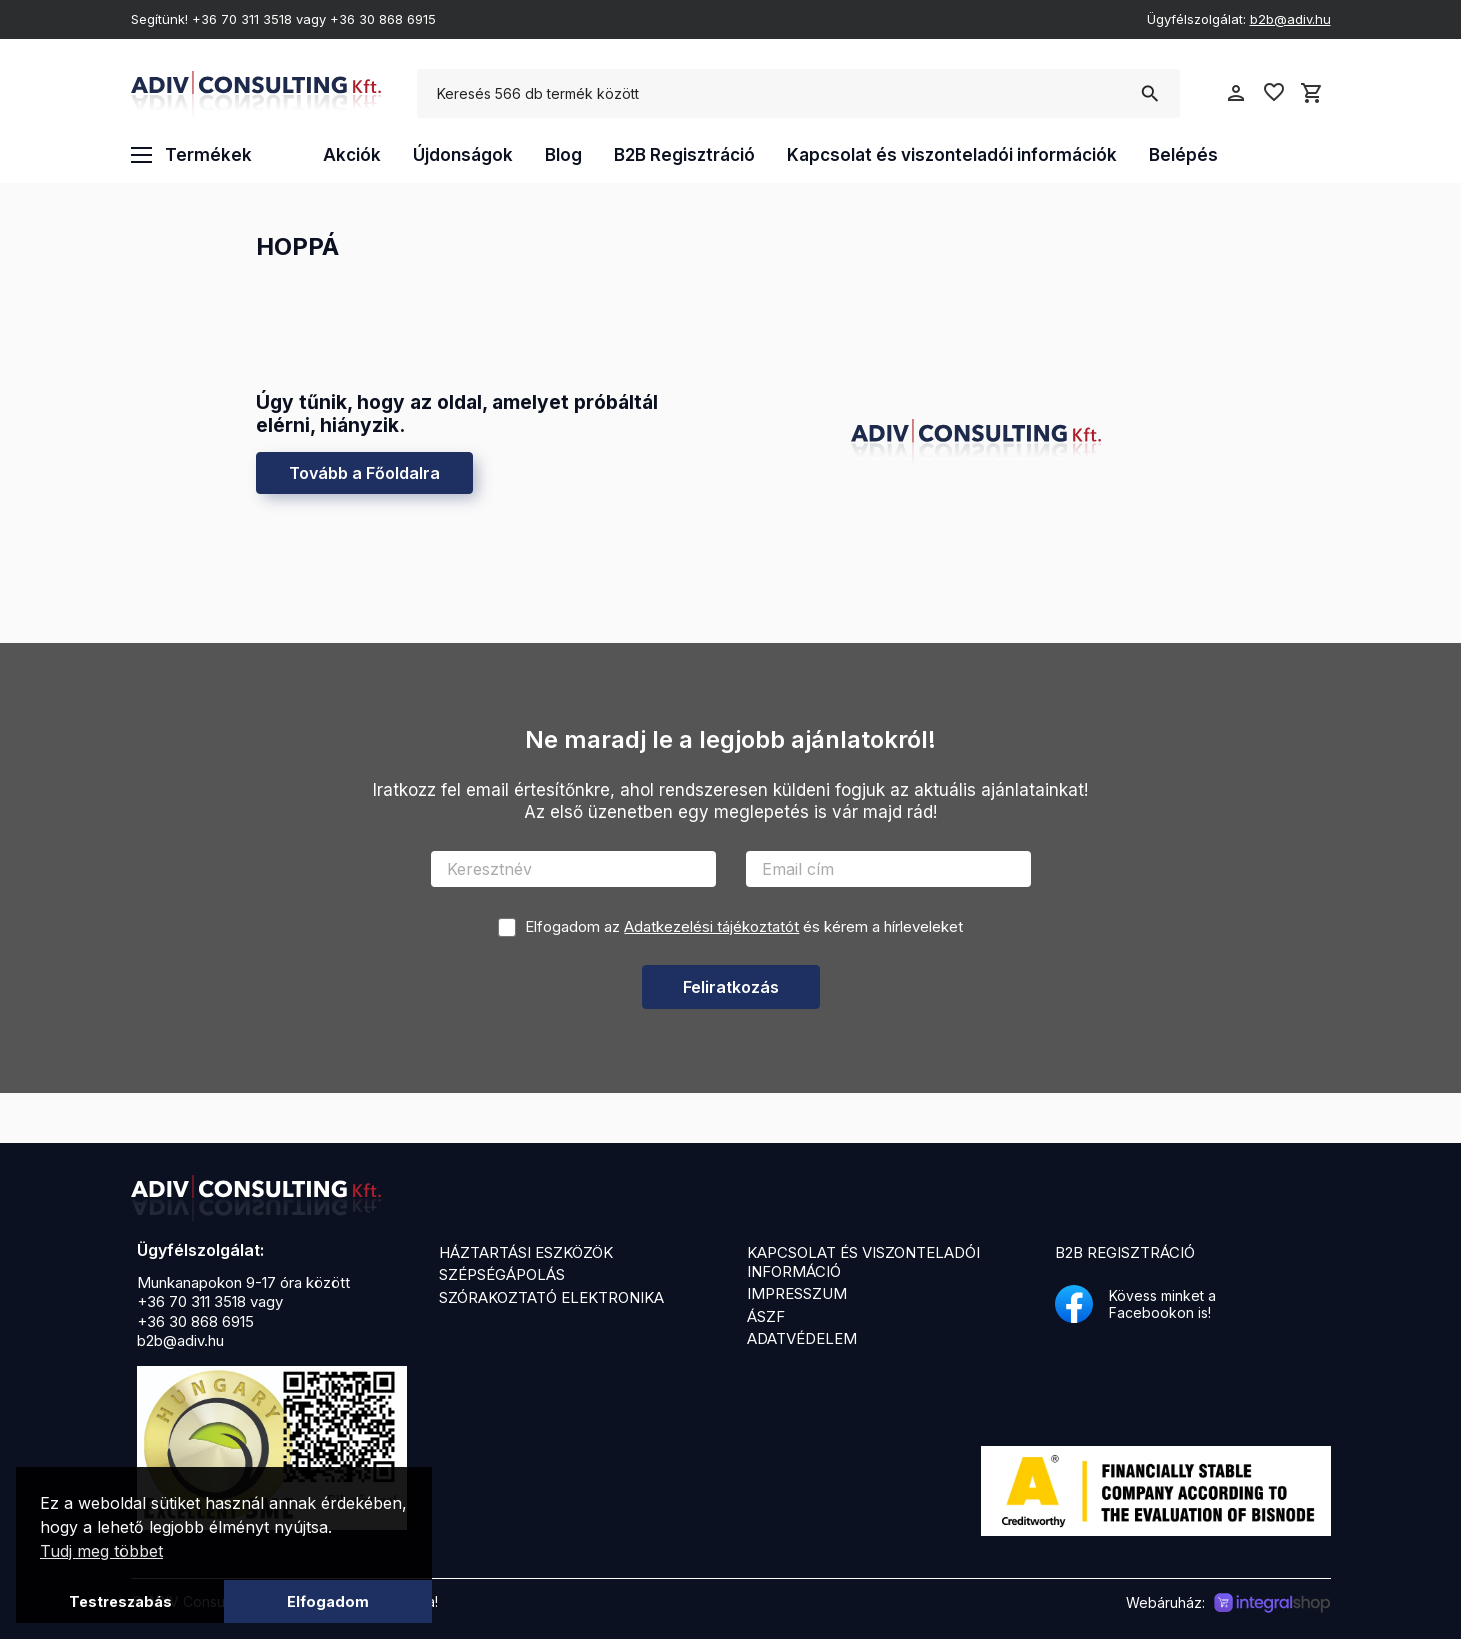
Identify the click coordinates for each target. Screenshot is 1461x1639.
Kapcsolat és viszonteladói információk (952, 155)
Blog (563, 155)
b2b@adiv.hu (1290, 19)
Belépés (1183, 155)
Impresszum (797, 1293)
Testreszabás (120, 1601)
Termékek (191, 155)
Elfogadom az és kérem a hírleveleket (744, 926)
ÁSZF (766, 1316)
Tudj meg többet (101, 1551)
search (1149, 94)
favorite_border (1274, 92)
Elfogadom (328, 1601)
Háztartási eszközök (526, 1252)
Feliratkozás (731, 987)
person (1236, 93)
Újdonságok (463, 155)
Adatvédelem (802, 1338)
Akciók (352, 155)
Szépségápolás (502, 1274)
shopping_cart (1312, 93)
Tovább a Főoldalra (364, 473)
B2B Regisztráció (684, 155)
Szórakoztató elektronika (551, 1297)
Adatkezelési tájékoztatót (711, 926)
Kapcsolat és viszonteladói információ (863, 1262)
